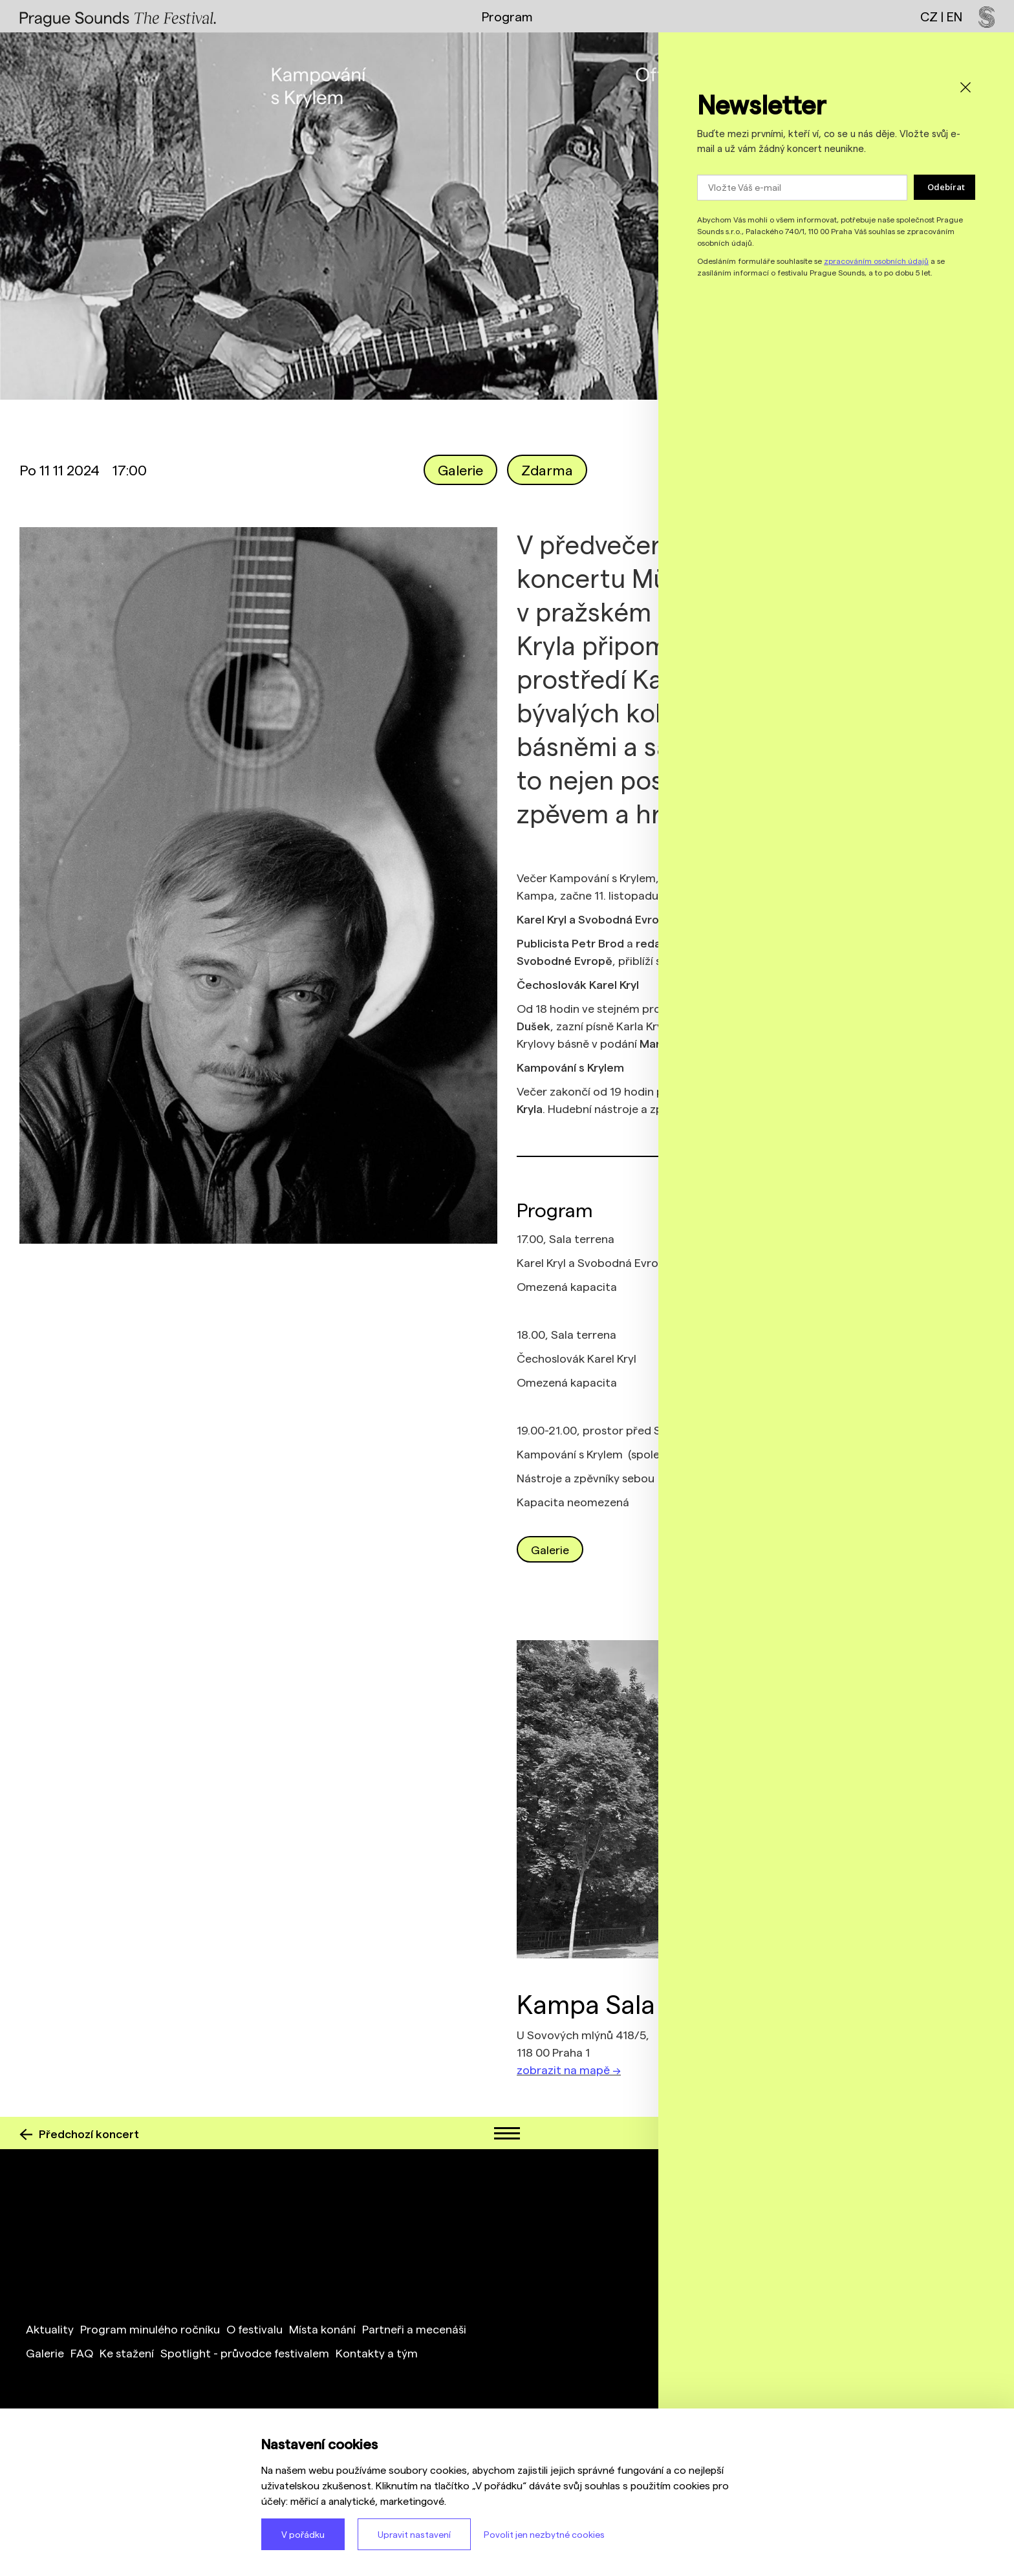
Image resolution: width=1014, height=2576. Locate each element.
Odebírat (946, 187)
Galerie (460, 469)
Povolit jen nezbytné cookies (544, 2534)
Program (507, 16)
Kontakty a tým (377, 2352)
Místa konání (322, 2328)
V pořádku (303, 2534)
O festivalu (254, 2328)
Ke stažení (127, 2352)
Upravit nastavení (414, 2534)
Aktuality (50, 2328)
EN (954, 16)
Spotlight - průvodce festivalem (244, 2352)
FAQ (81, 2352)
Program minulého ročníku (150, 2328)
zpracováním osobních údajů (876, 260)
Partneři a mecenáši (414, 2328)
